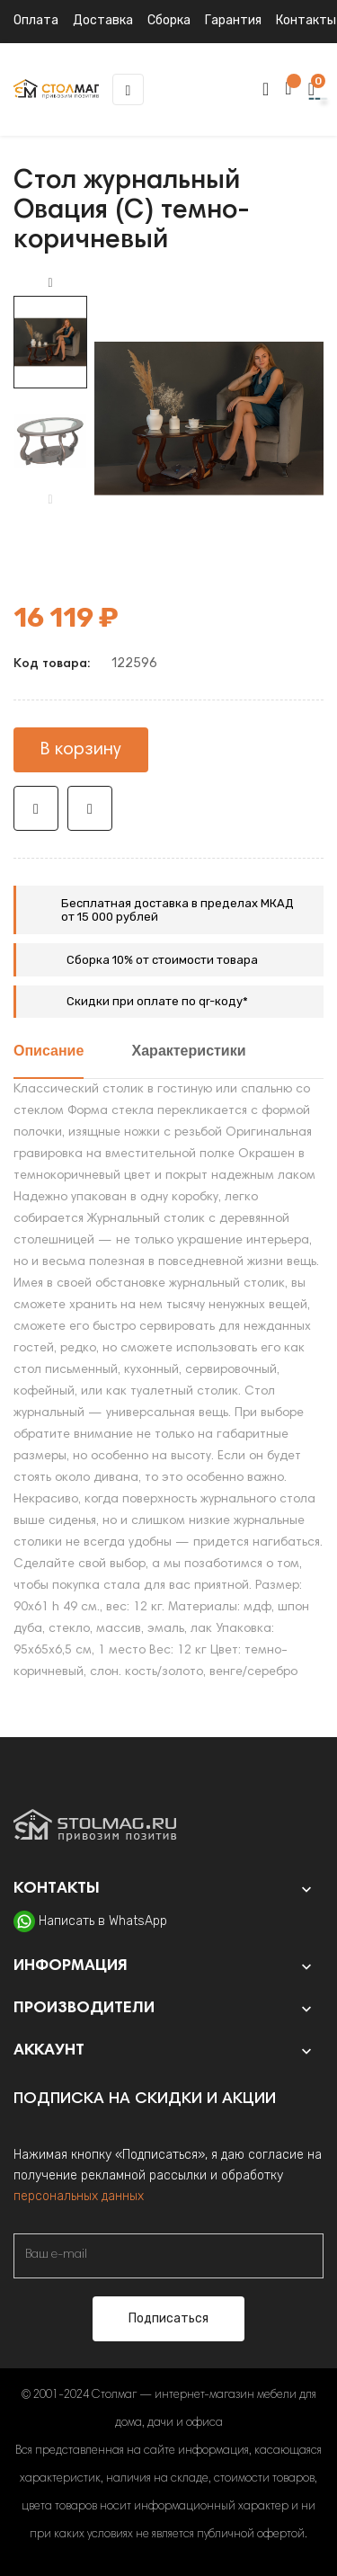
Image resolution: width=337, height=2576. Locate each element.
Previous (50, 500)
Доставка (103, 20)
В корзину (80, 750)
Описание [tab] (48, 1052)
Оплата (35, 20)
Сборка (169, 20)
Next (50, 283)
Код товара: (51, 664)
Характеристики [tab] (189, 1052)
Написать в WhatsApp (103, 1921)
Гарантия (233, 20)
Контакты (306, 20)
